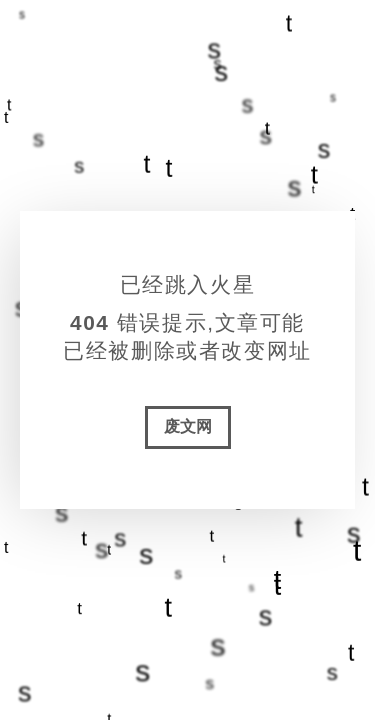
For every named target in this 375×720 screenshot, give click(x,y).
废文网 (188, 426)
